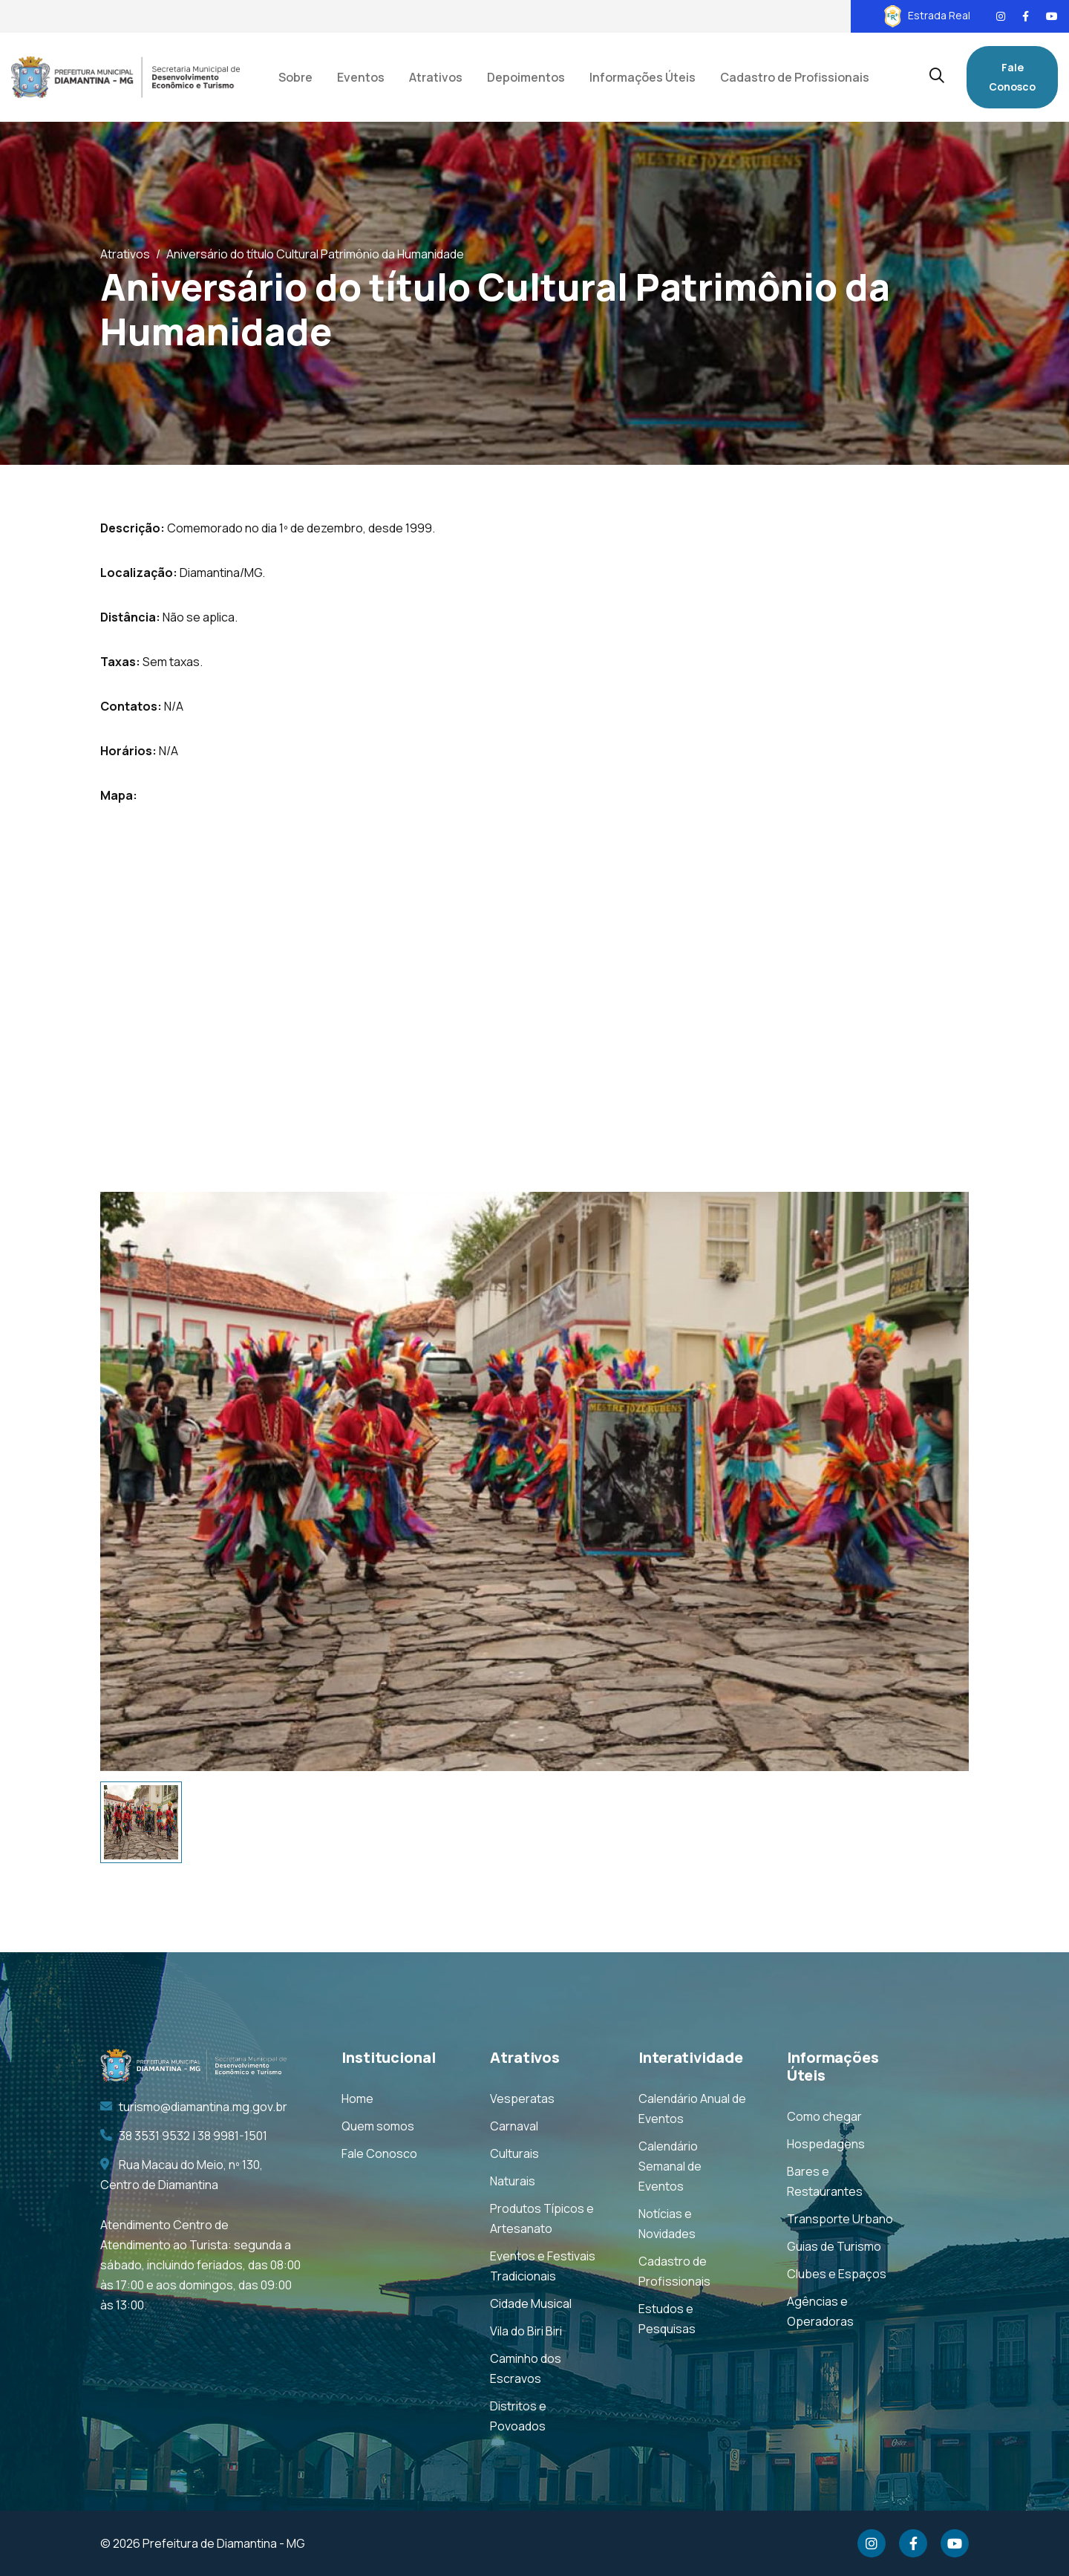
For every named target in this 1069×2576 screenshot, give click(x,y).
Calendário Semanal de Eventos (670, 2166)
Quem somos (377, 2126)
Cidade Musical (531, 2303)
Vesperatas (522, 2098)
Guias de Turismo (834, 2246)
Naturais (512, 2181)
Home (357, 2098)
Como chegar (824, 2116)
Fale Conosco (1012, 77)
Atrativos (125, 254)
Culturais (514, 2153)
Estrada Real (927, 15)
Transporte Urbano (840, 2219)
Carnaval (514, 2126)
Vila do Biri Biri (526, 2331)
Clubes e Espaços (836, 2274)
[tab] (141, 1822)
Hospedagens (826, 2144)
